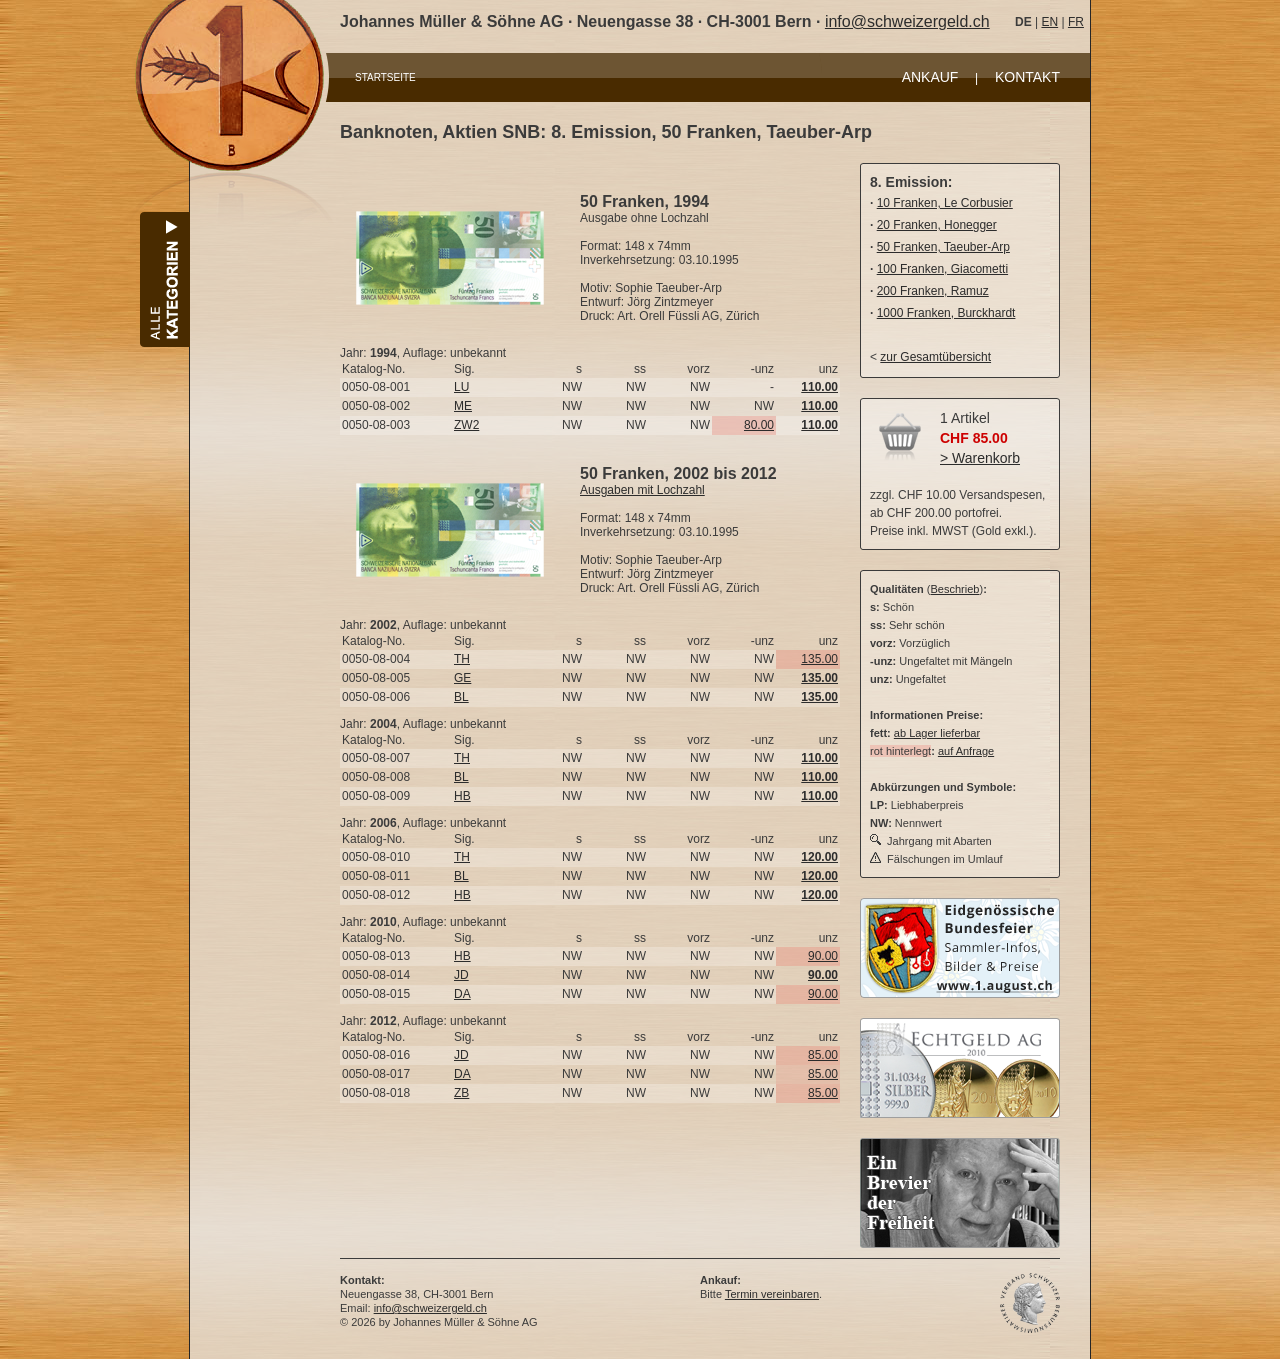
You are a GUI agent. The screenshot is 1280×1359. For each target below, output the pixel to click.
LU (461, 387)
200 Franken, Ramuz (933, 291)
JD (461, 975)
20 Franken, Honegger (937, 225)
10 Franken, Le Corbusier (945, 203)
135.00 (819, 659)
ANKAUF (930, 77)
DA (462, 994)
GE (462, 678)
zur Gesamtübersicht (935, 357)
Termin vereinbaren (772, 1294)
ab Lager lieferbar (937, 733)
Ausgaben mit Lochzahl (642, 490)
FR (1076, 22)
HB (462, 796)
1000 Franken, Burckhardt (946, 313)
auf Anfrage (966, 751)
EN (1049, 22)
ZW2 (466, 425)
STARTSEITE (385, 77)
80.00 (759, 425)
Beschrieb (955, 589)
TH (462, 659)
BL (461, 697)
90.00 (823, 956)
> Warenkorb (980, 458)
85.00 (823, 1055)
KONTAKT (1027, 77)
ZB (461, 1093)
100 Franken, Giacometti (942, 269)
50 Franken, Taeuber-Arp (943, 247)
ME (463, 406)
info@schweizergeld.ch (907, 21)
